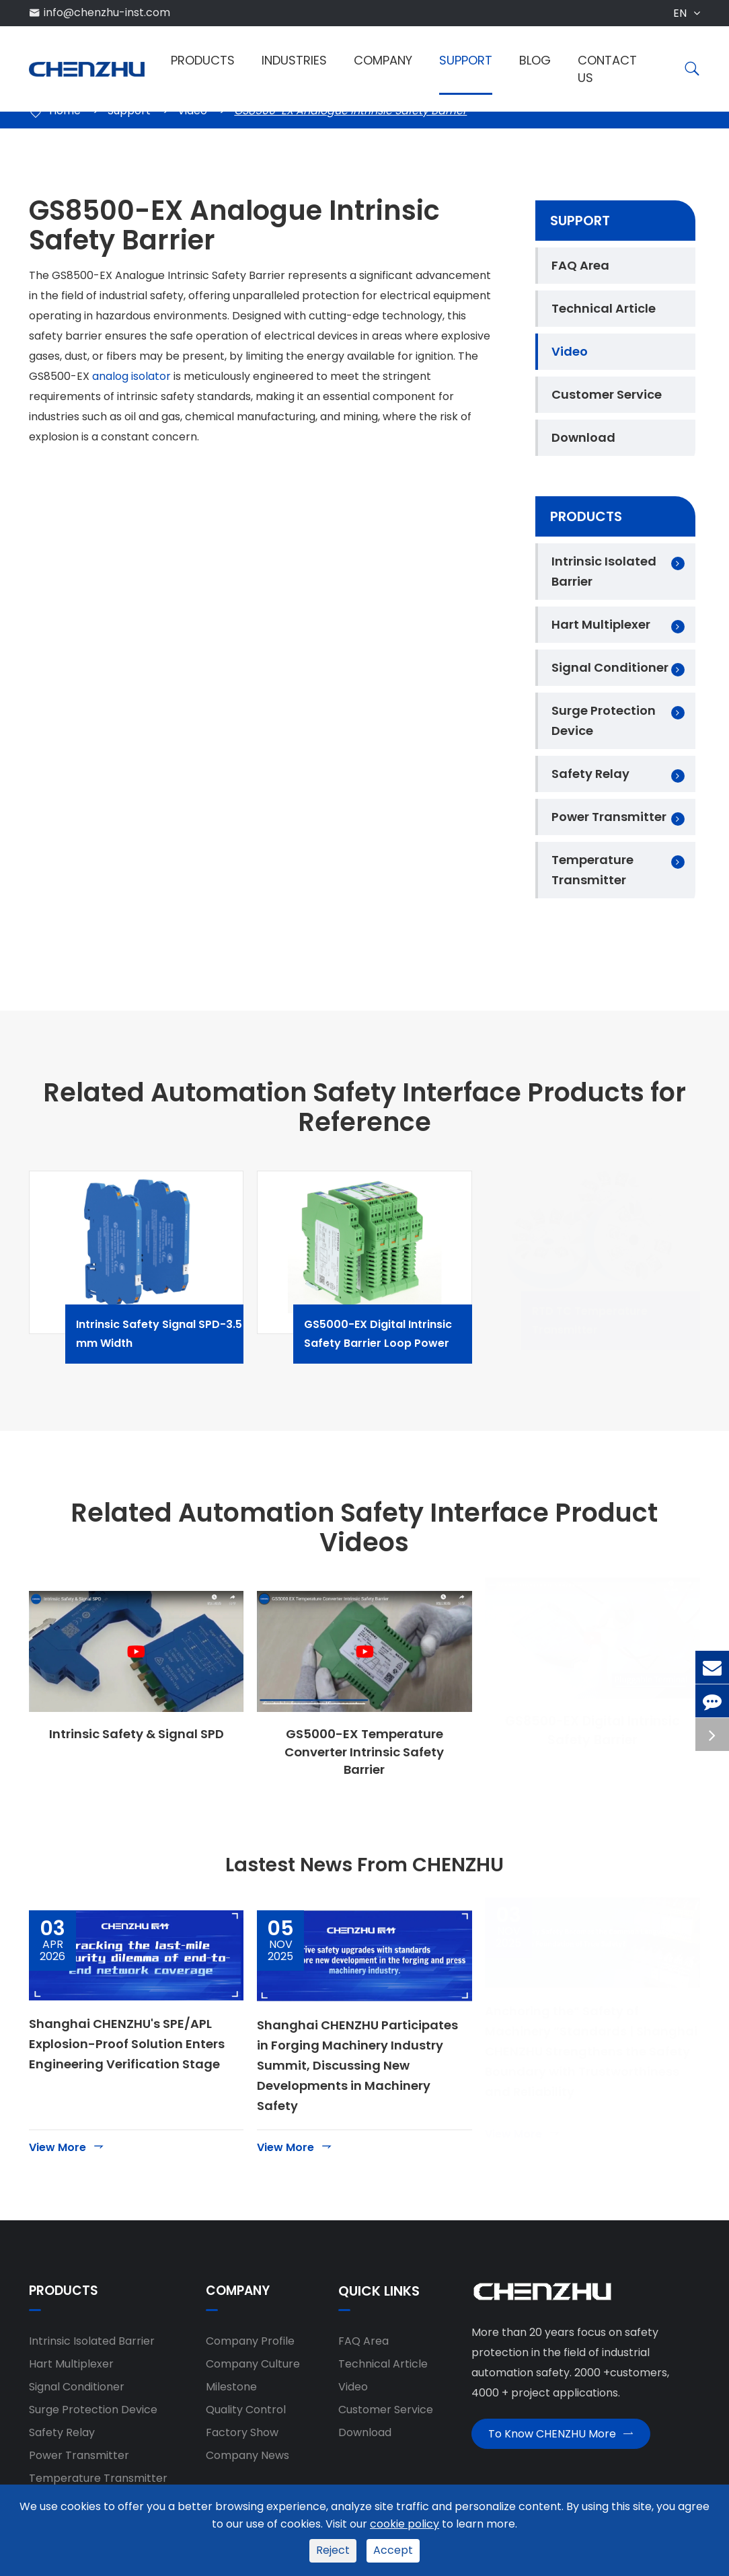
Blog (535, 60)
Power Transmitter (608, 816)
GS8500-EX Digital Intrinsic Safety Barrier (592, 1743)
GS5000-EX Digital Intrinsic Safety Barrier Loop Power (400, 1334)
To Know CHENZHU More (561, 2446)
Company (383, 60)
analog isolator (131, 376)
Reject (333, 2550)
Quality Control (246, 2417)
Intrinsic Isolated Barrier (603, 571)
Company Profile (250, 2348)
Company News (247, 2462)
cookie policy (404, 2524)
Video (569, 351)
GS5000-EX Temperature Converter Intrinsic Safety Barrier (364, 1752)
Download (583, 437)
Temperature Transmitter (592, 869)
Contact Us (607, 69)
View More (67, 2154)
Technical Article (603, 308)
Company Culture (253, 2371)
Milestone (231, 2394)
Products (203, 60)
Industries (294, 60)
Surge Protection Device (603, 720)
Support (465, 60)
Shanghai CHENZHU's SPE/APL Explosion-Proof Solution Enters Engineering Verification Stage (127, 2051)
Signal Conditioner (609, 667)
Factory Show (242, 2440)
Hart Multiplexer (600, 624)
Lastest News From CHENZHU (364, 1869)
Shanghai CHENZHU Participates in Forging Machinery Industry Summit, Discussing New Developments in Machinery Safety (357, 2072)
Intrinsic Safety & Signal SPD (136, 1734)
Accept (393, 2550)
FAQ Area (580, 265)
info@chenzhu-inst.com (107, 12)
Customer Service (606, 394)
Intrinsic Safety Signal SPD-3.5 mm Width (172, 1334)
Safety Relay (590, 773)
